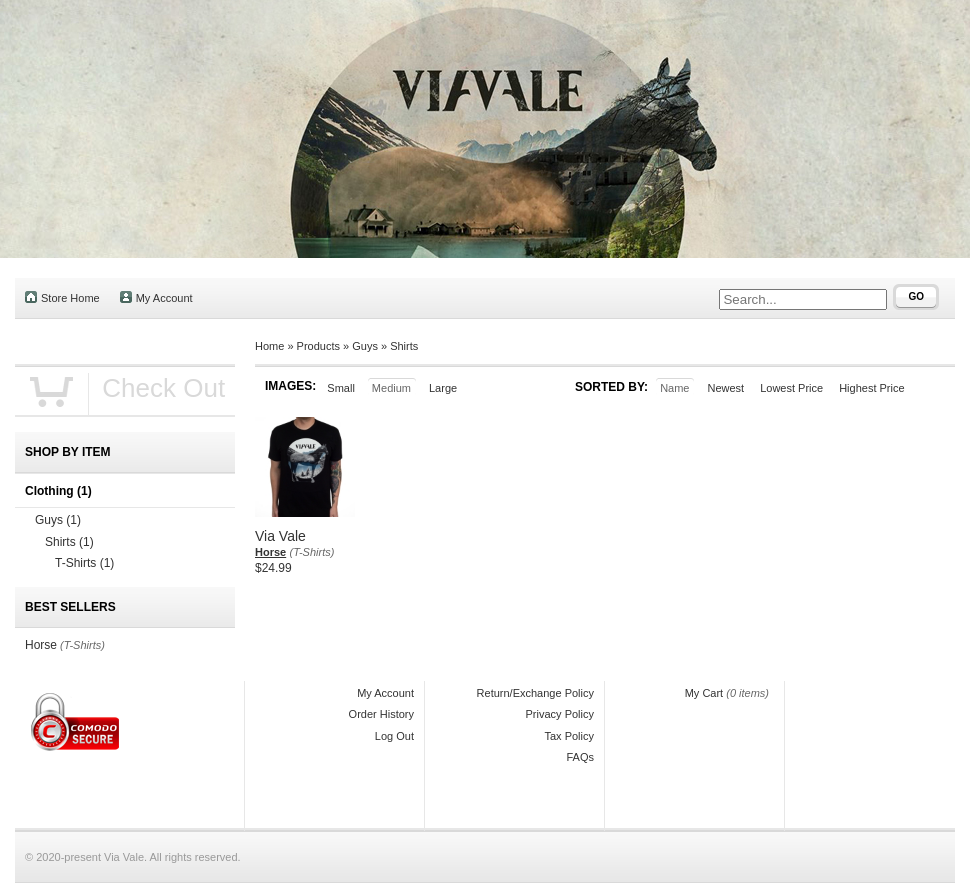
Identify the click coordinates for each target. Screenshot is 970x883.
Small (341, 388)
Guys (365, 346)
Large (443, 388)
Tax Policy (569, 736)
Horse (270, 552)
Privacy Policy (560, 714)
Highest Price (871, 388)
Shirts (404, 346)
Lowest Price (791, 388)
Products (318, 346)
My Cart (704, 693)
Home (269, 346)
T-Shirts (84, 563)
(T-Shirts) (312, 552)
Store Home (62, 297)
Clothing (58, 491)
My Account (156, 297)
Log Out (394, 736)
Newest (725, 388)
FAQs (580, 757)
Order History (381, 714)
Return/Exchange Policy (535, 693)
